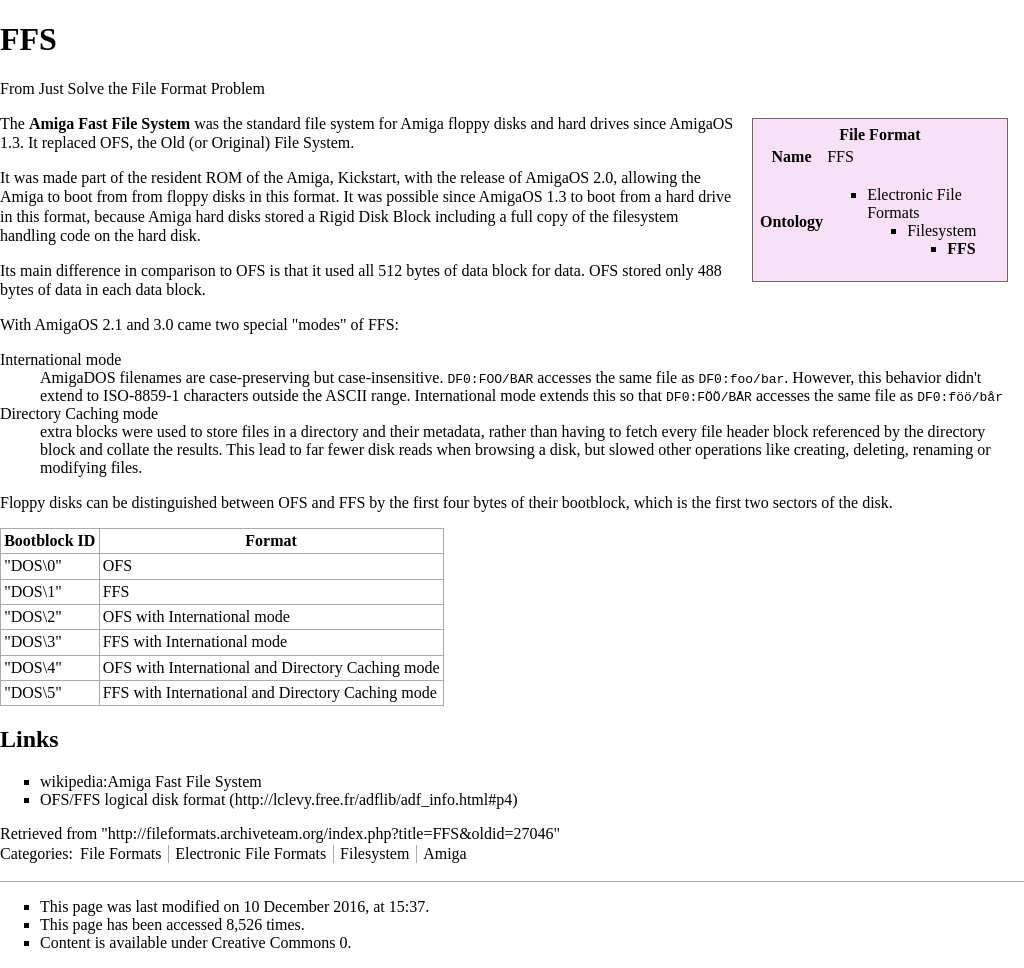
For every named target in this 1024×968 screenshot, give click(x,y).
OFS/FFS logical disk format (132, 799)
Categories (34, 853)
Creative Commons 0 (280, 942)
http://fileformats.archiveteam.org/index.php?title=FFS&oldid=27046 (331, 833)
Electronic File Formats (914, 203)
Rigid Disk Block (375, 216)
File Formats (120, 853)
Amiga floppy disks (463, 123)
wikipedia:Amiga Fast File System (151, 781)
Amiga (445, 853)
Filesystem (941, 230)
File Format (879, 134)
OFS (114, 142)
